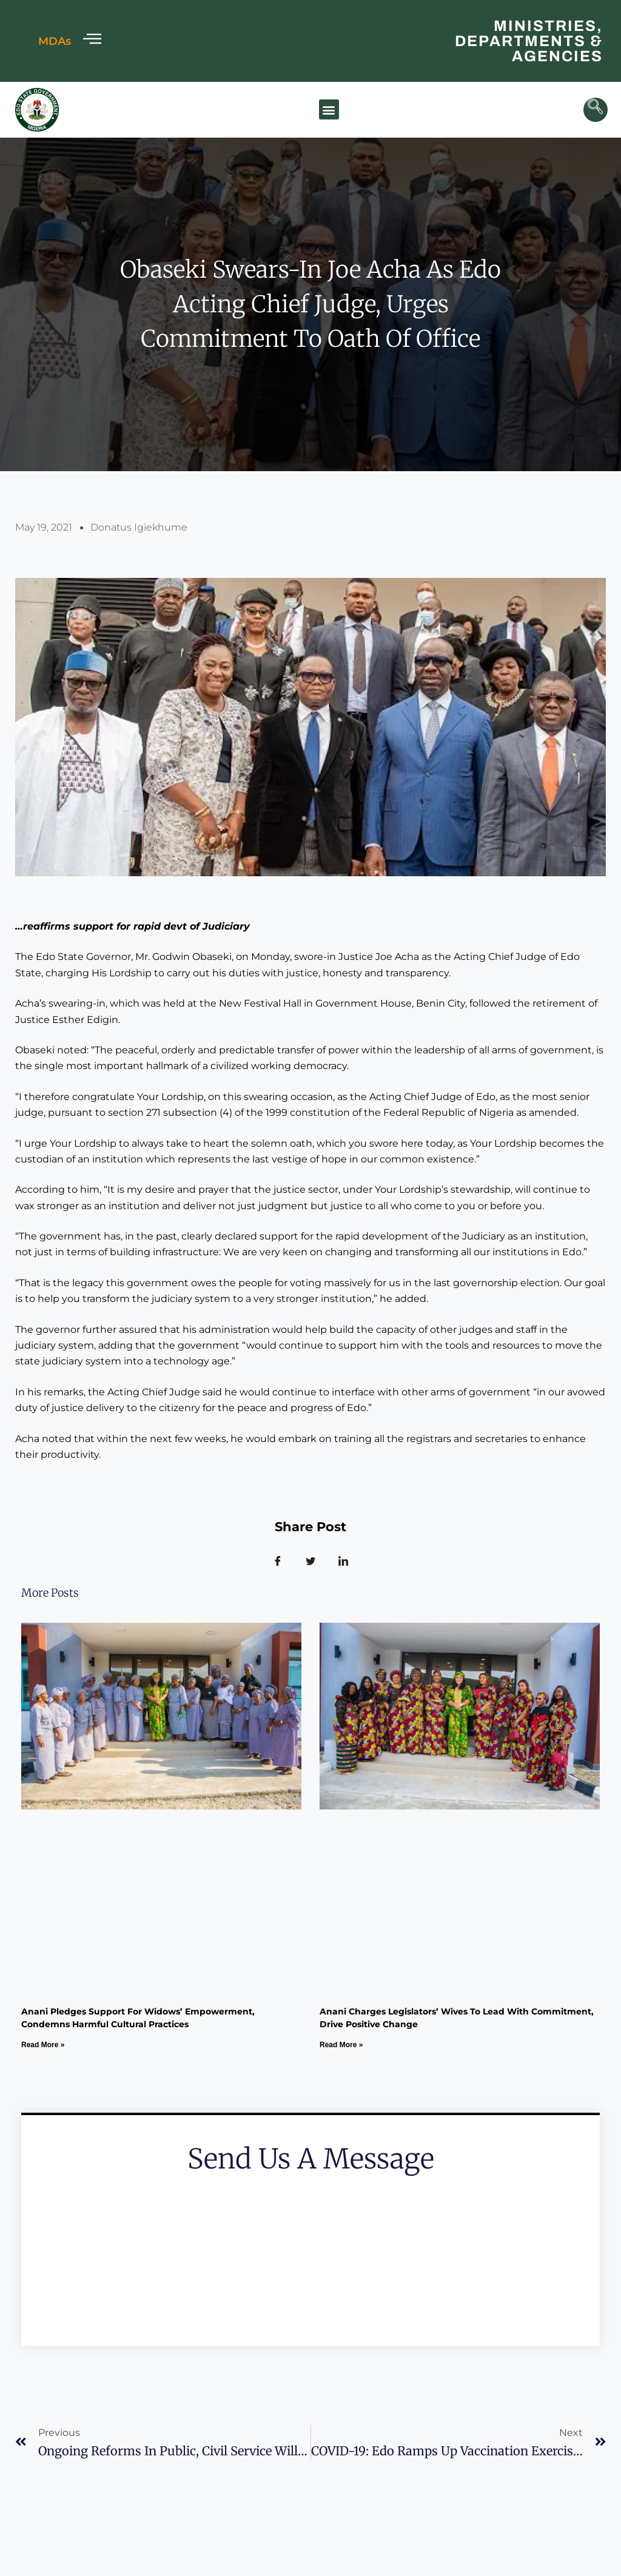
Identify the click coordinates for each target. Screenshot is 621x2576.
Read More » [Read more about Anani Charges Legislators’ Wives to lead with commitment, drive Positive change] (341, 2045)
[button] (329, 109)
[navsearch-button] (595, 110)
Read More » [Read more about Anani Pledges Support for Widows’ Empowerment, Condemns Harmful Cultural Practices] (42, 2045)
